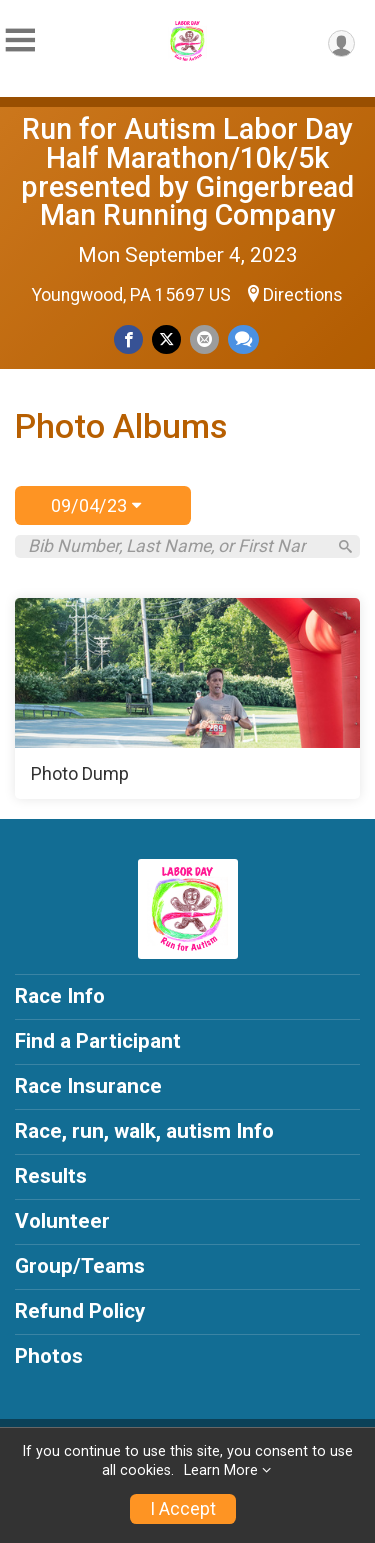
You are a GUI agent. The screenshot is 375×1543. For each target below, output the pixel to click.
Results (51, 1176)
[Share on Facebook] (128, 339)
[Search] (345, 546)
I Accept (183, 1509)
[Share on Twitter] (166, 339)
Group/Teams (80, 1266)
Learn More (221, 1470)
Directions (303, 295)
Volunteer (62, 1221)
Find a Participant (98, 1041)
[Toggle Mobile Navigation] (20, 40)
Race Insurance (88, 1086)
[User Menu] (341, 43)
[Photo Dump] (187, 699)
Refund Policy (80, 1311)
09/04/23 (96, 505)
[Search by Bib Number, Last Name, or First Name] (176, 546)
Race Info (60, 996)
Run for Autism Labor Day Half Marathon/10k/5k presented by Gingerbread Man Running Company (187, 172)
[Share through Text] (243, 339)
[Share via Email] (204, 339)
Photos (49, 1356)
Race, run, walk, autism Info (144, 1131)
